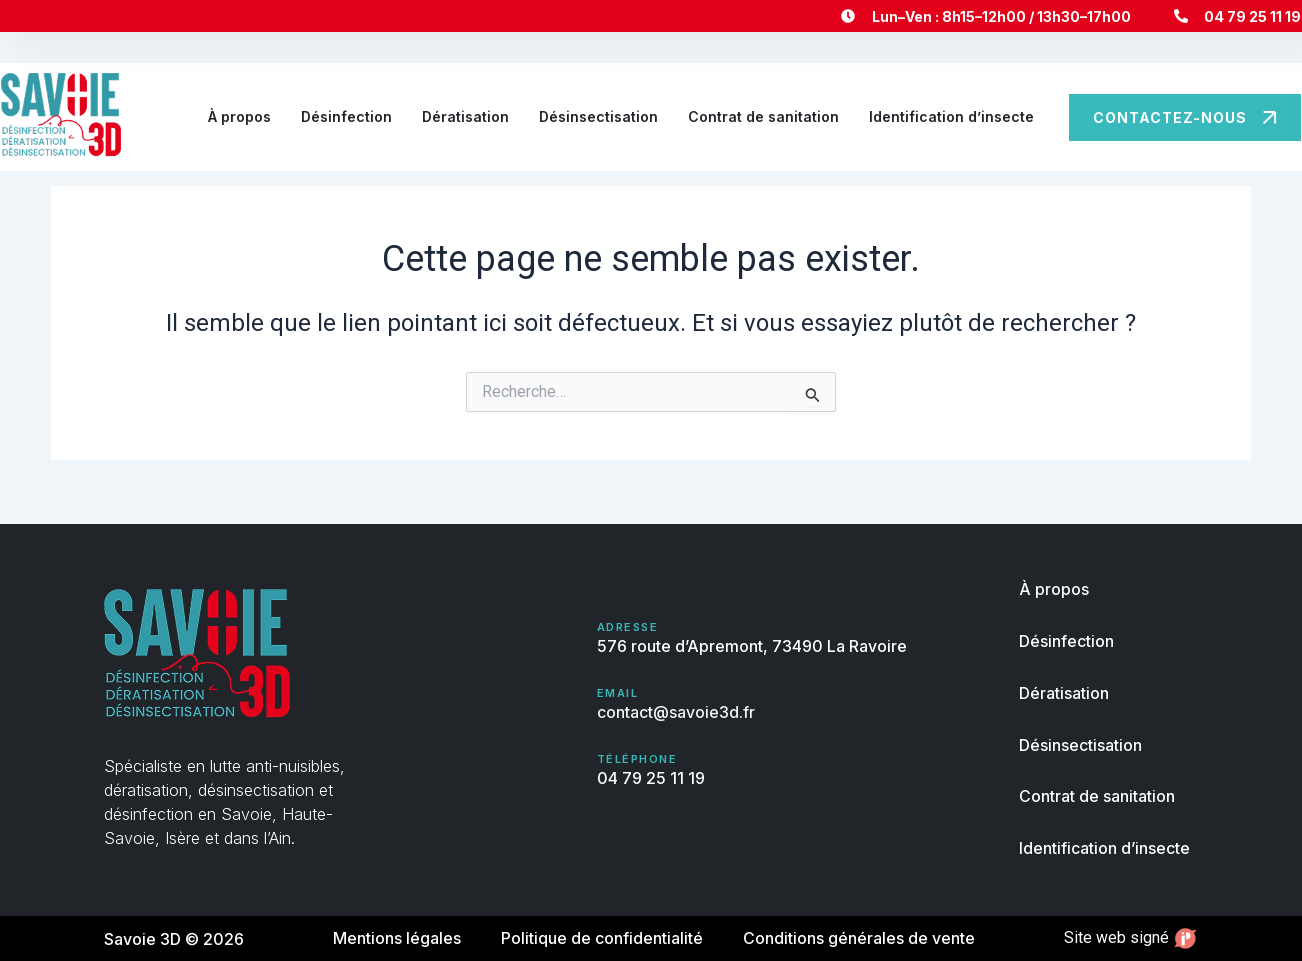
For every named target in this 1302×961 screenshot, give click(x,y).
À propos (239, 116)
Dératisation (465, 116)
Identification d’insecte (951, 116)
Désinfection (346, 116)
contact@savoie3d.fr (676, 713)
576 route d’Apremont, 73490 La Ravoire (752, 648)
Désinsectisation (598, 116)
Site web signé (1131, 938)
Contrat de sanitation (763, 116)
